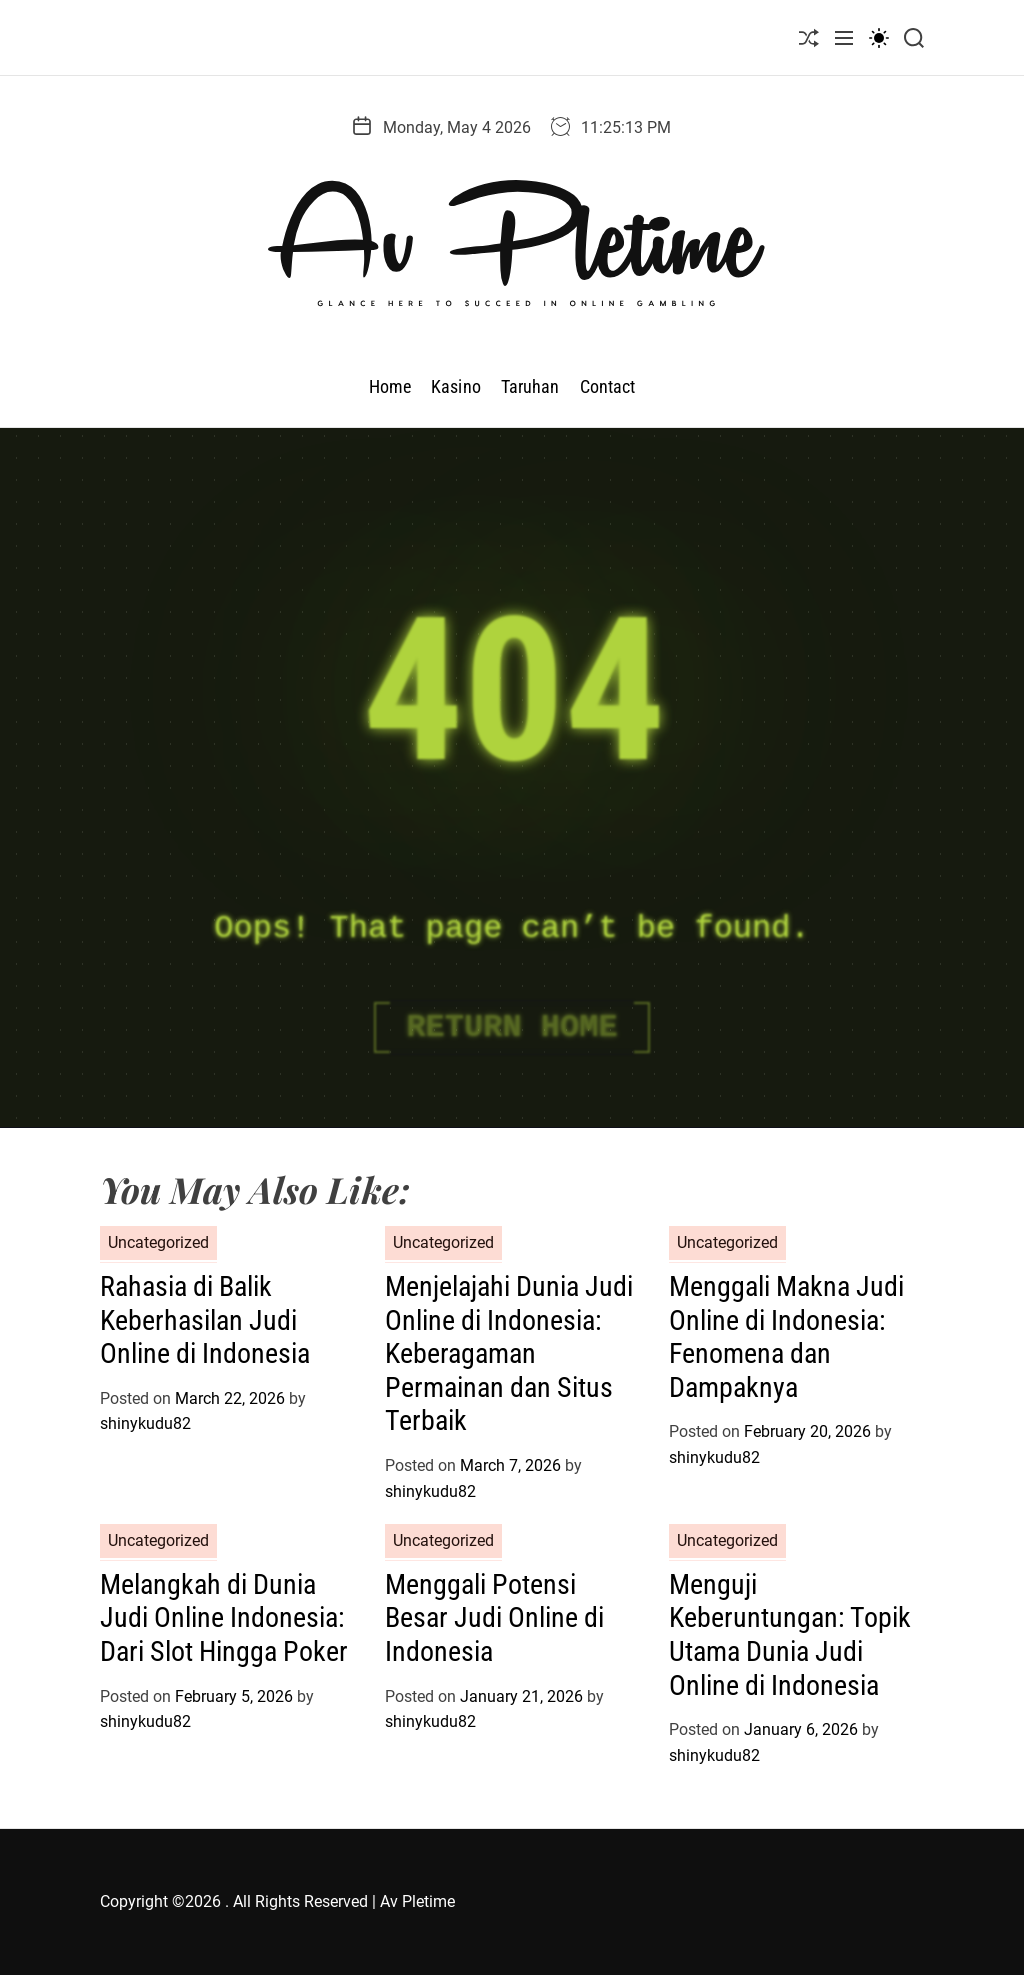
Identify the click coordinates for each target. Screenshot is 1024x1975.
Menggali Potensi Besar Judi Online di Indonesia (494, 1618)
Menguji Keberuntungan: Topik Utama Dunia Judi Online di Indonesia (790, 1635)
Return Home (511, 1027)
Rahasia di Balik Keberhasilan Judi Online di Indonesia (205, 1320)
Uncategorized (158, 1242)
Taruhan (530, 386)
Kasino (456, 386)
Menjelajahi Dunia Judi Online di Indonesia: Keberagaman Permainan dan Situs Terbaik (509, 1353)
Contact (608, 386)
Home (390, 386)
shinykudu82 (145, 1423)
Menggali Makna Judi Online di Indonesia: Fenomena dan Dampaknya (786, 1337)
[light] (879, 37)
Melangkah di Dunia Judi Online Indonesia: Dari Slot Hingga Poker (224, 1618)
